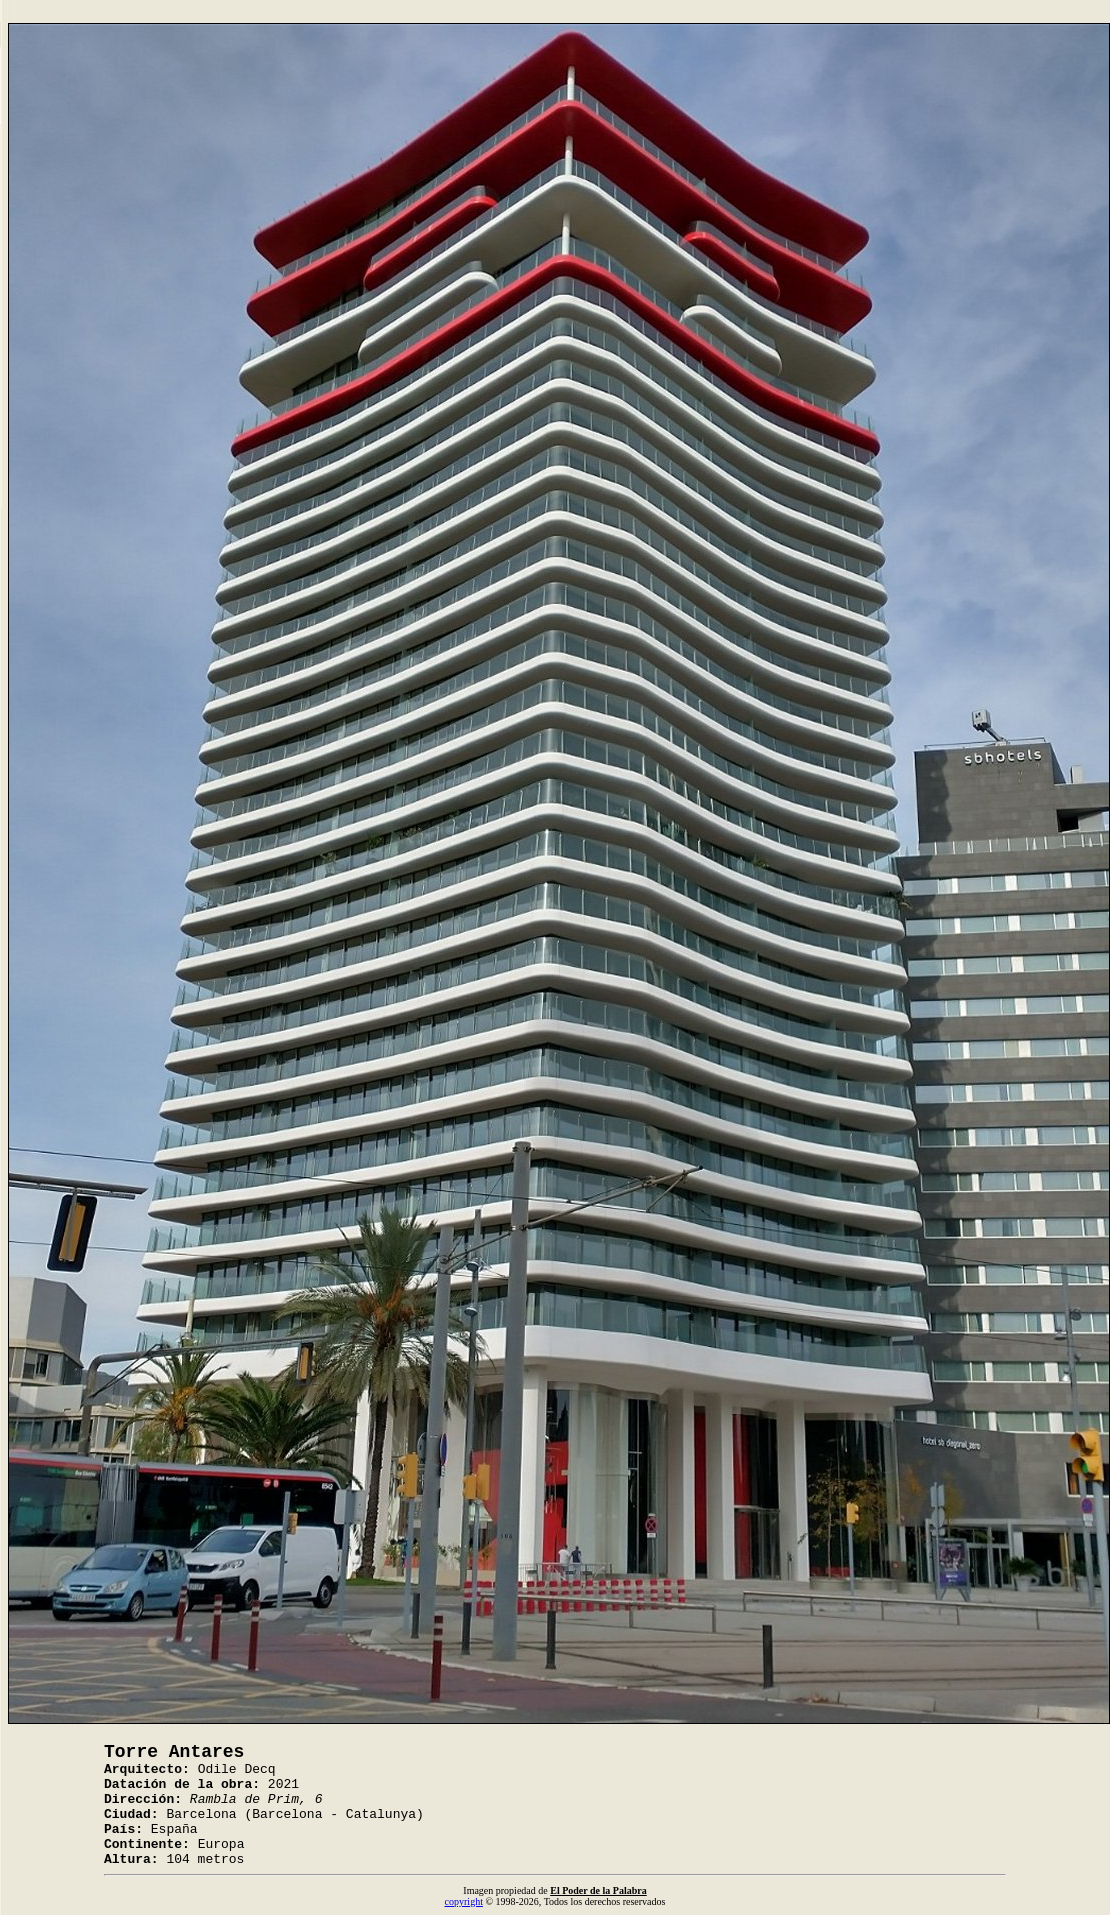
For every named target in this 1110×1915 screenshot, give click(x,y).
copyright (464, 1901)
